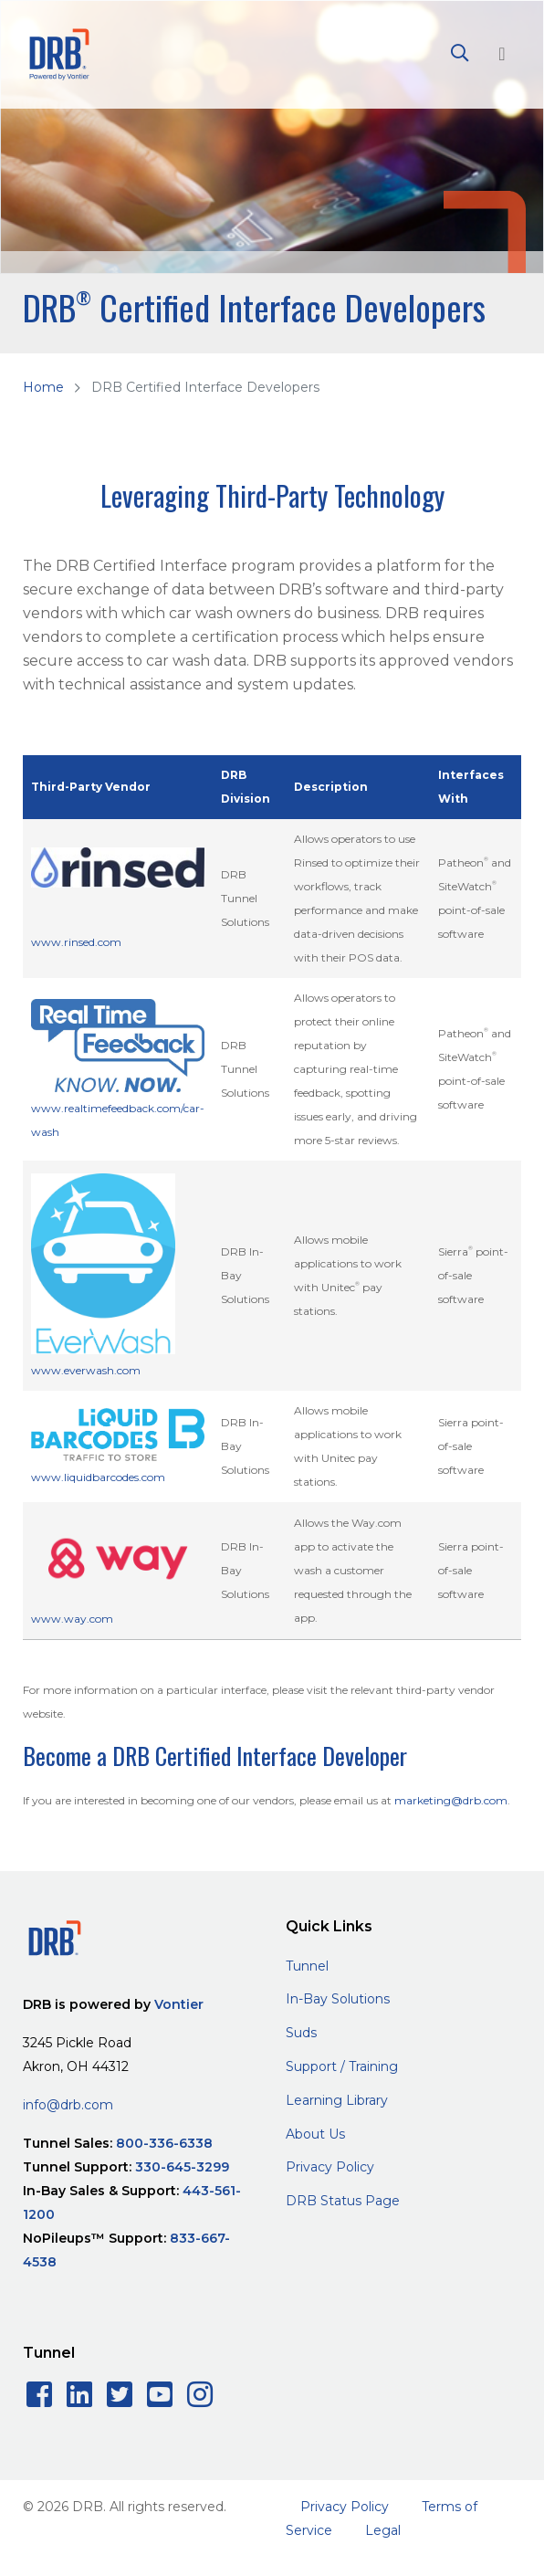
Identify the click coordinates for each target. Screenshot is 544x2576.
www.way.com (72, 1618)
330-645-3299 (182, 2167)
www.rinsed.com (76, 942)
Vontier (179, 2004)
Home (43, 387)
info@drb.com (68, 2105)
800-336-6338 (164, 2143)
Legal (383, 2530)
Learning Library (337, 2100)
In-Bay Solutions (338, 1999)
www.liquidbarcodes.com (98, 1477)
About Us (315, 2134)
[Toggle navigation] (502, 54)
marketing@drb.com (450, 1800)
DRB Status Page (343, 2200)
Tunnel (307, 1966)
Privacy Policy (330, 2167)
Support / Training (342, 2066)
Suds (301, 2032)
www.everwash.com (86, 1370)
